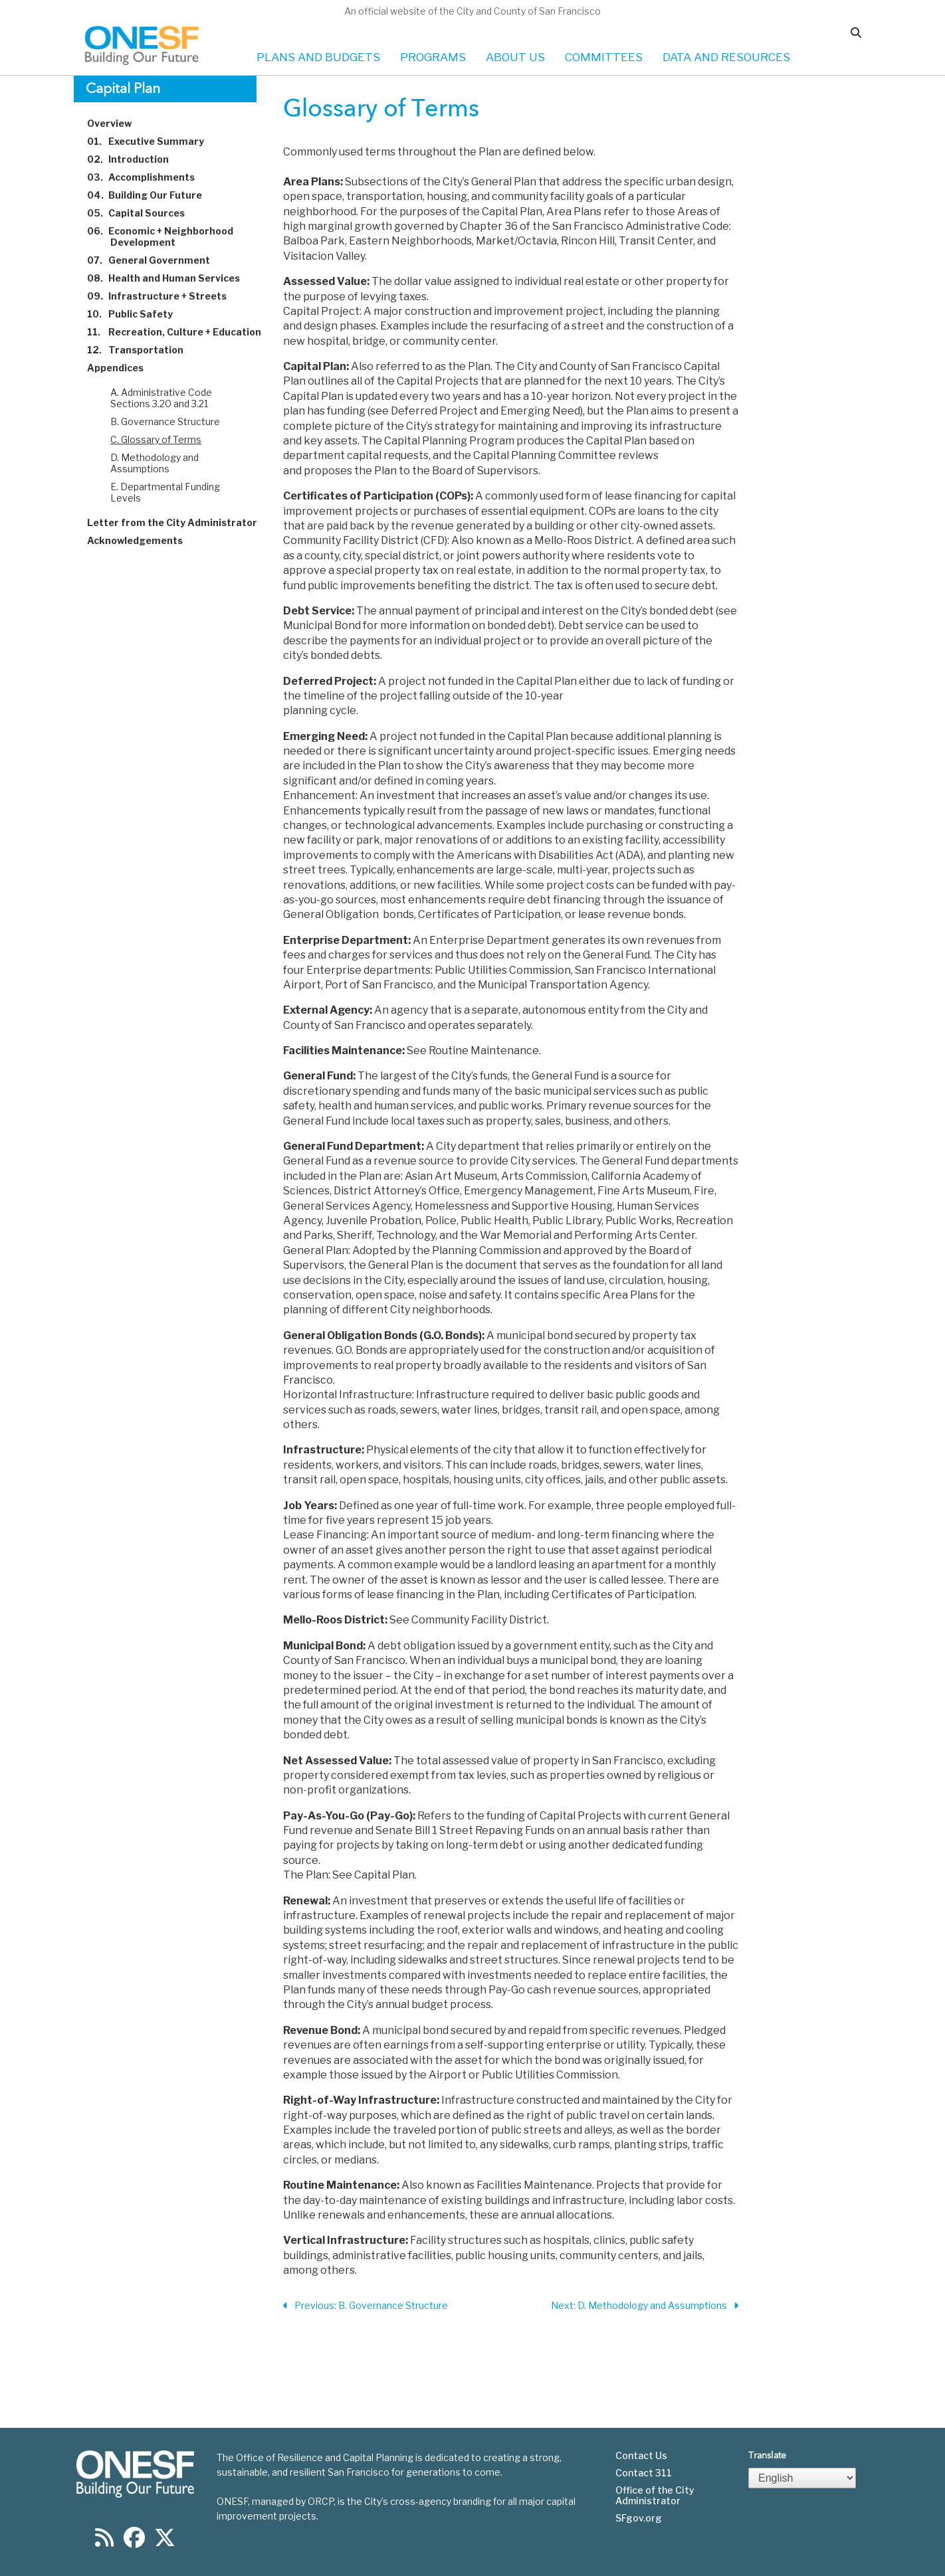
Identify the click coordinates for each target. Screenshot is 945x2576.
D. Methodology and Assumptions (154, 463)
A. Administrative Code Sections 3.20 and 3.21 (161, 398)
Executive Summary (153, 141)
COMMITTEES (604, 57)
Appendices (123, 367)
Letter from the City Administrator (179, 522)
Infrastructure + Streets (164, 296)
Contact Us (641, 2455)
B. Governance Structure (165, 421)
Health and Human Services (171, 278)
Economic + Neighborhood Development (167, 236)
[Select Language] (802, 2478)
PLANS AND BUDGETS (318, 57)
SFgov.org (638, 2518)
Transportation (142, 349)
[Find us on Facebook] (134, 2541)
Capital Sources (143, 213)
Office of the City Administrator (654, 2495)
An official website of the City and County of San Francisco (472, 11)
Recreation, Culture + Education (181, 331)
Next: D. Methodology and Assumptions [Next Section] (644, 2306)
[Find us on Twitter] (164, 2541)
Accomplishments (148, 177)
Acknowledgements (142, 540)
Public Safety (137, 314)
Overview (117, 123)
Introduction (135, 159)
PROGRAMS (433, 57)
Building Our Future (152, 195)
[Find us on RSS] (104, 2541)
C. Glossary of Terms (155, 439)
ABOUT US (515, 57)
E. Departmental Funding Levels (165, 492)
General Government (156, 260)
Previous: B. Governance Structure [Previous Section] (365, 2306)
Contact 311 (643, 2473)
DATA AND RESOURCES (726, 57)
